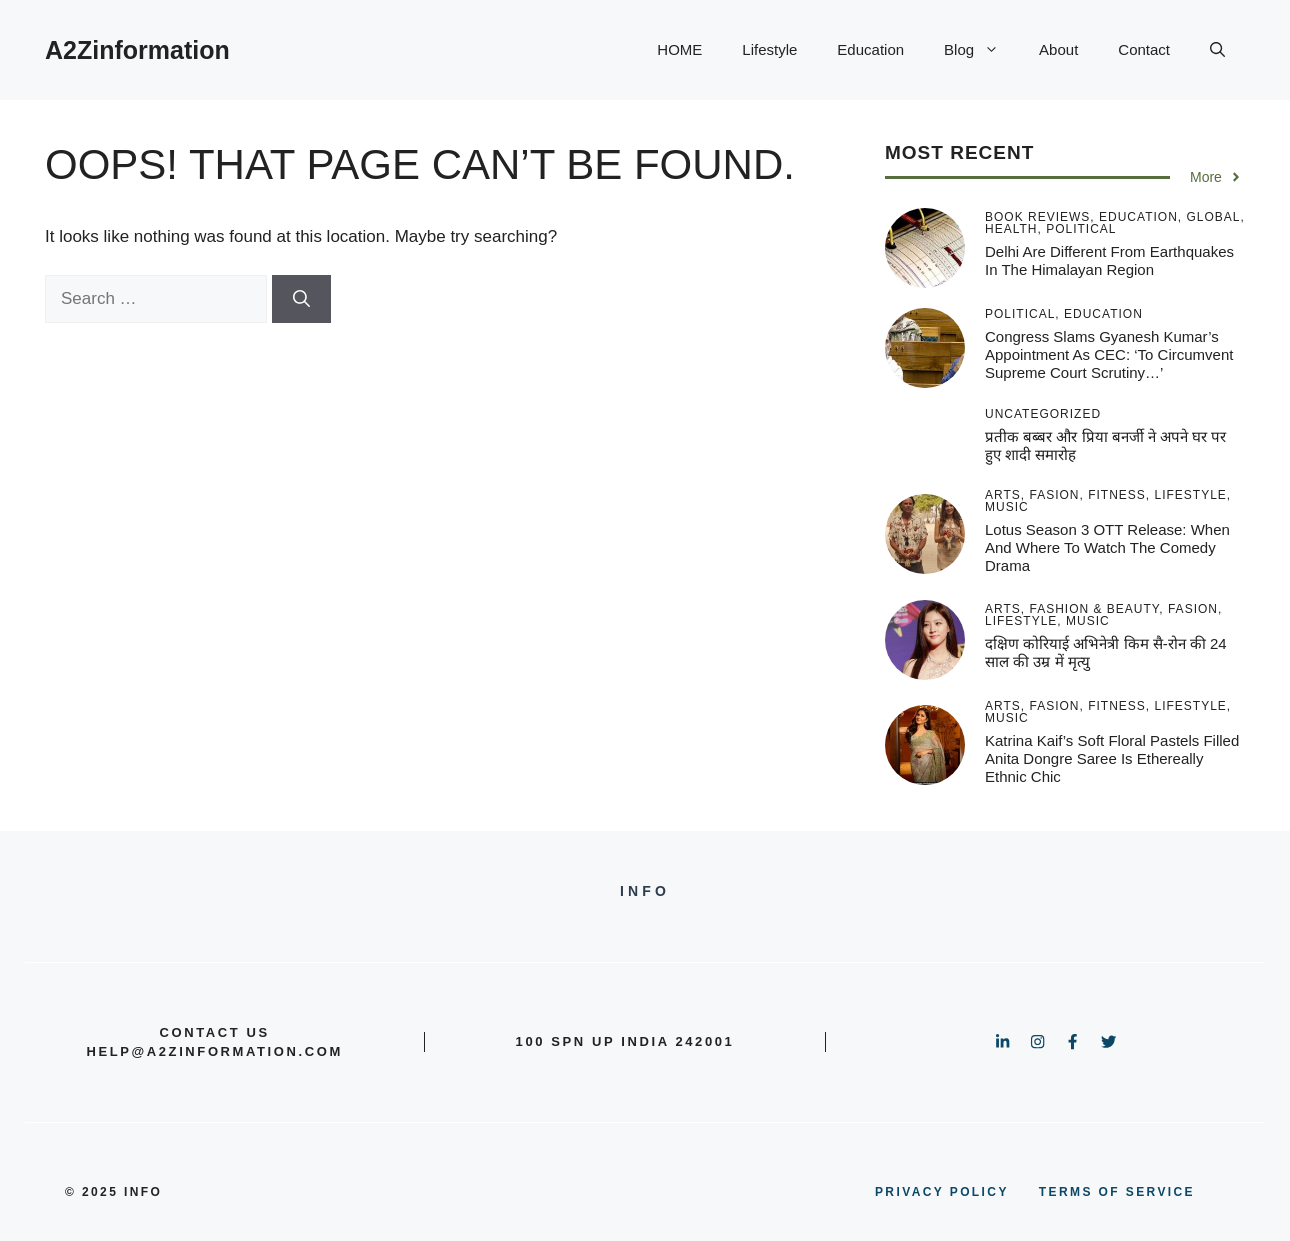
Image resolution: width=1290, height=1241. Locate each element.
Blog (981, 50)
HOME (679, 49)
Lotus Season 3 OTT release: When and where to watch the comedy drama (1107, 547)
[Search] (301, 299)
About (1058, 49)
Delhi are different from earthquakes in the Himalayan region (1109, 260)
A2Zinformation (137, 50)
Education (870, 49)
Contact (1144, 49)
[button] (1217, 50)
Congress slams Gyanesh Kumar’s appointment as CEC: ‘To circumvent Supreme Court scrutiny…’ (1109, 354)
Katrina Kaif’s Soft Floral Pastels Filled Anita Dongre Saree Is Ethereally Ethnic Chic (1112, 758)
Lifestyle (769, 49)
